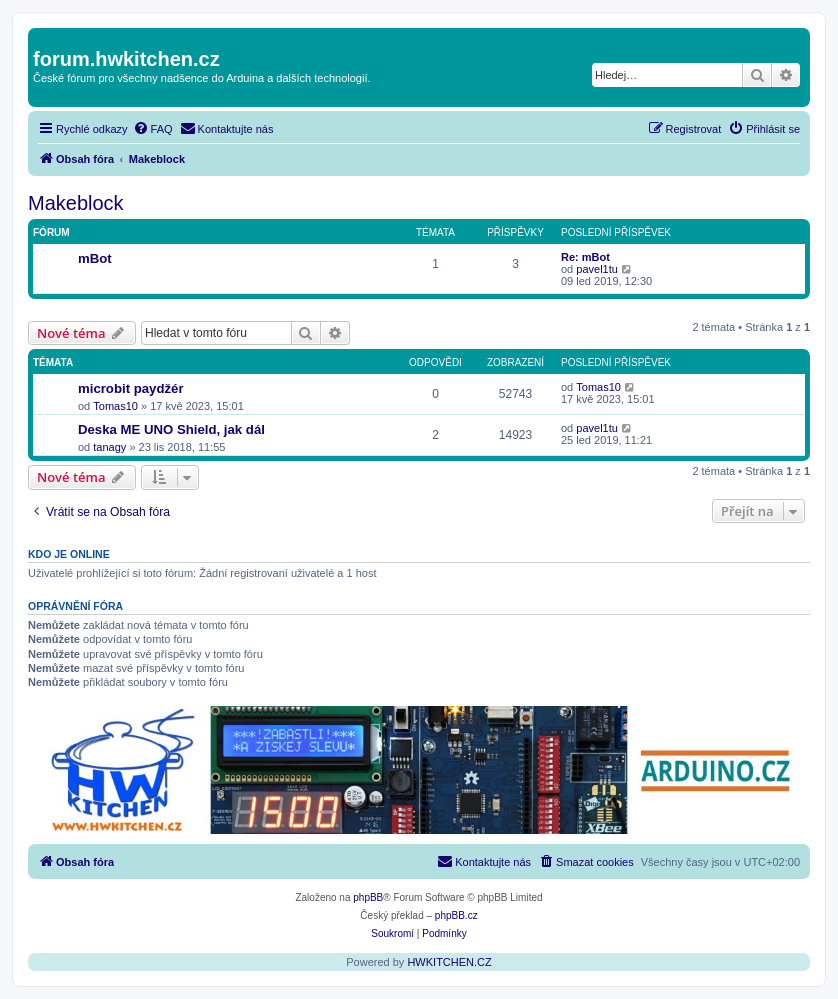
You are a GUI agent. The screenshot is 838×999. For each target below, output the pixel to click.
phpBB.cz (456, 915)
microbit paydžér (131, 388)
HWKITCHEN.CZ (449, 962)
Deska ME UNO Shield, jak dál (171, 429)
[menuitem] (153, 129)
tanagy (109, 447)
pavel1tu (597, 269)
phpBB (368, 897)
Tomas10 (115, 406)
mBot (95, 258)
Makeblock (76, 203)
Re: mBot (585, 257)
